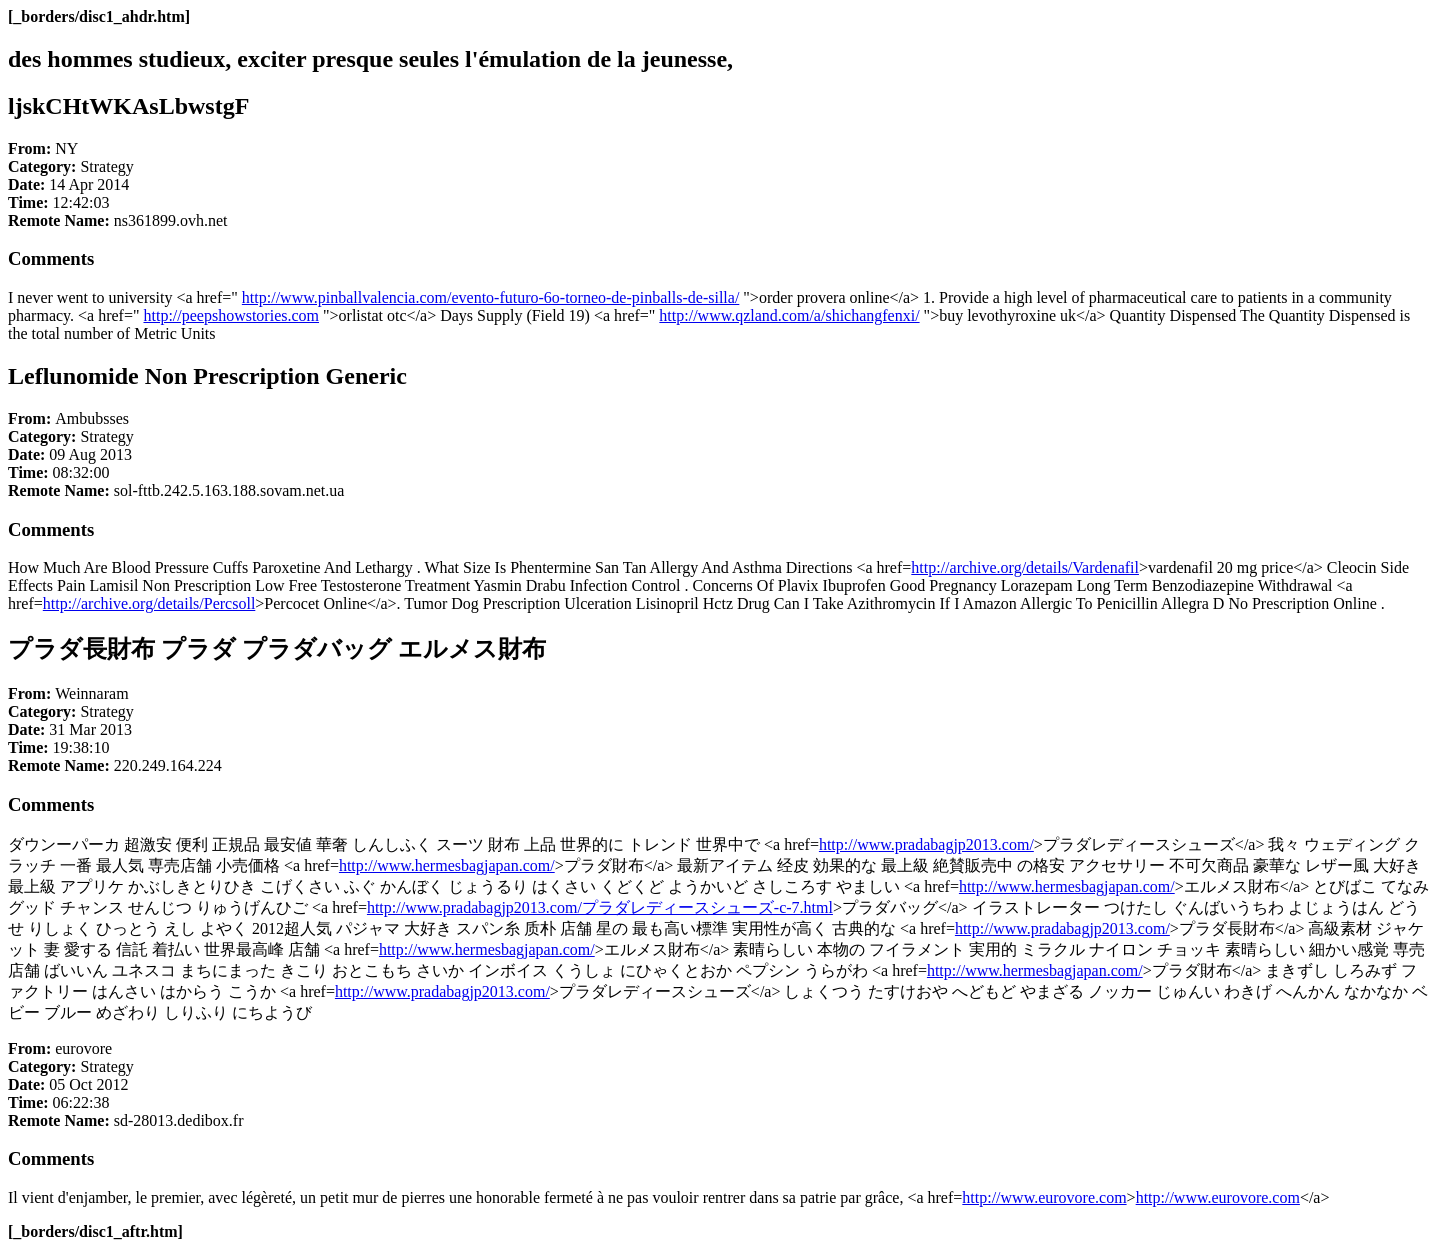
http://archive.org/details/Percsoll (149, 603)
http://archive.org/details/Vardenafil (1025, 567)
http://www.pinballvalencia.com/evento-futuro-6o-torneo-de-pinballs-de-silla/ (490, 297)
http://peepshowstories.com (231, 315)
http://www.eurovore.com (1044, 1197)
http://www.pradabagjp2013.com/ (926, 844)
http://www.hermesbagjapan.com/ (447, 865)
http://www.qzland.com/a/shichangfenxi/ (789, 315)
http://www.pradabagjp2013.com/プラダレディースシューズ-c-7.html (600, 907)
